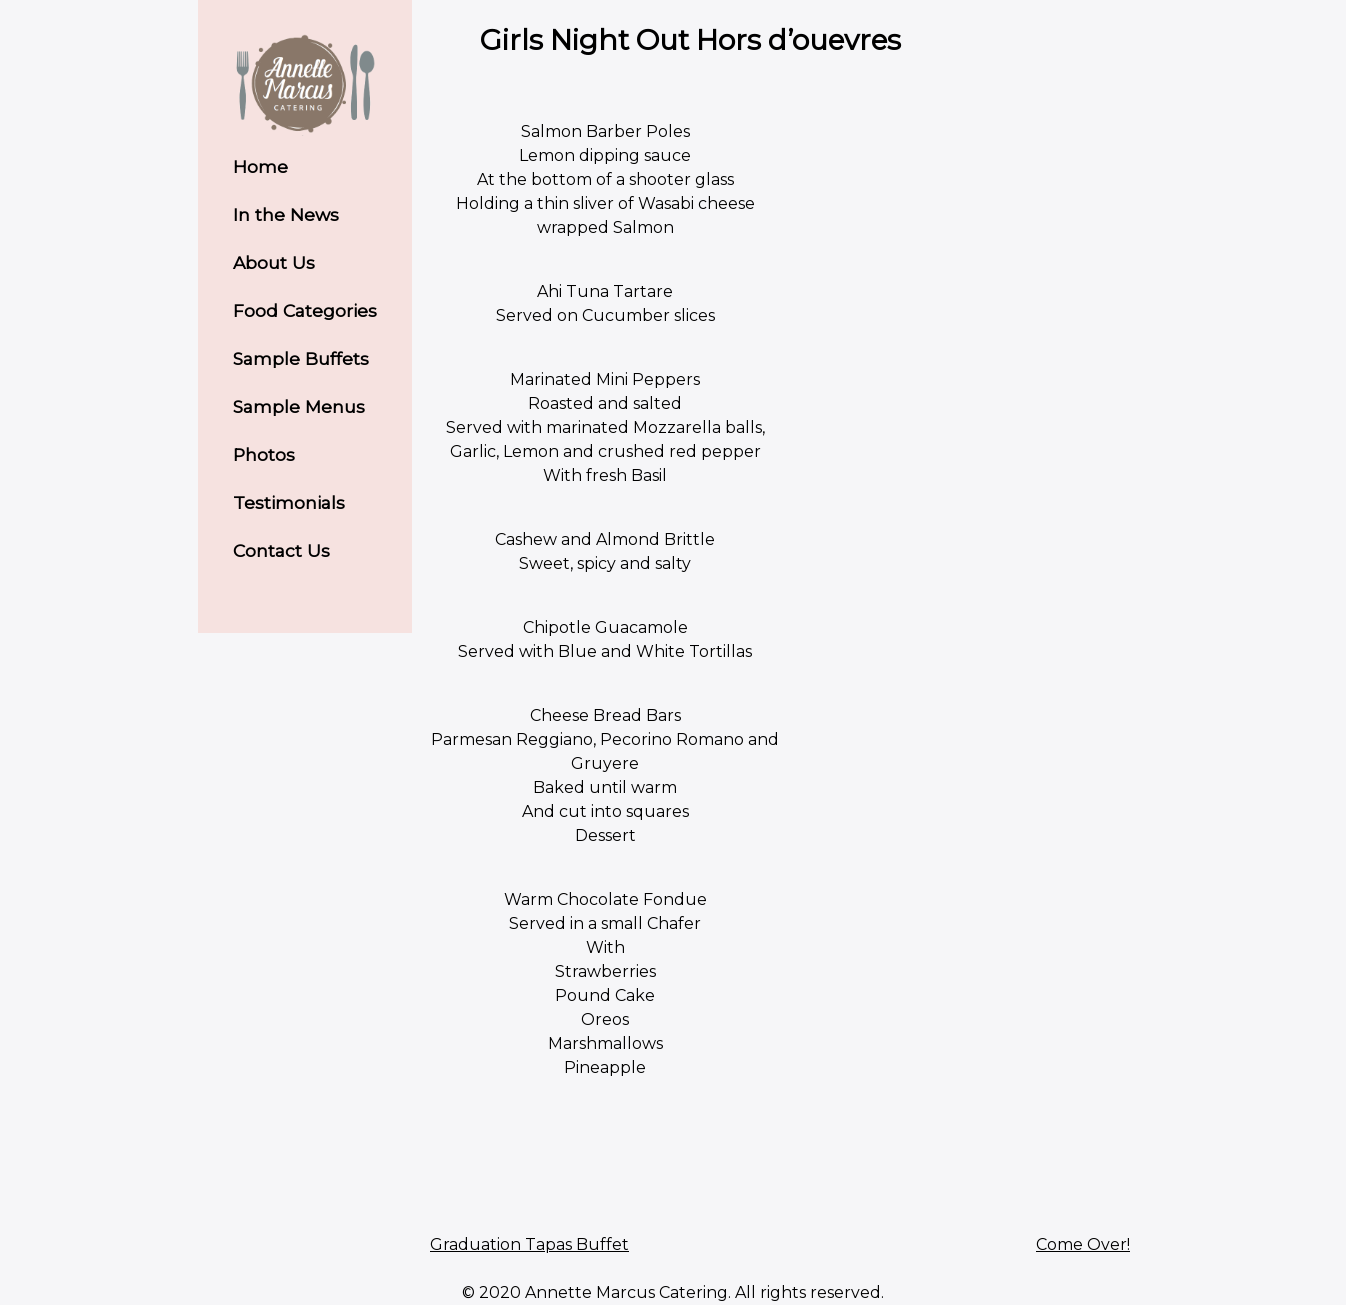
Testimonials (289, 502)
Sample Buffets (301, 358)
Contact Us (281, 550)
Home (260, 166)
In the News (286, 214)
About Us (274, 262)
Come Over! (1083, 1244)
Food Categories (305, 310)
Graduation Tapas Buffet (529, 1244)
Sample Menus (299, 406)
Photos (264, 454)
